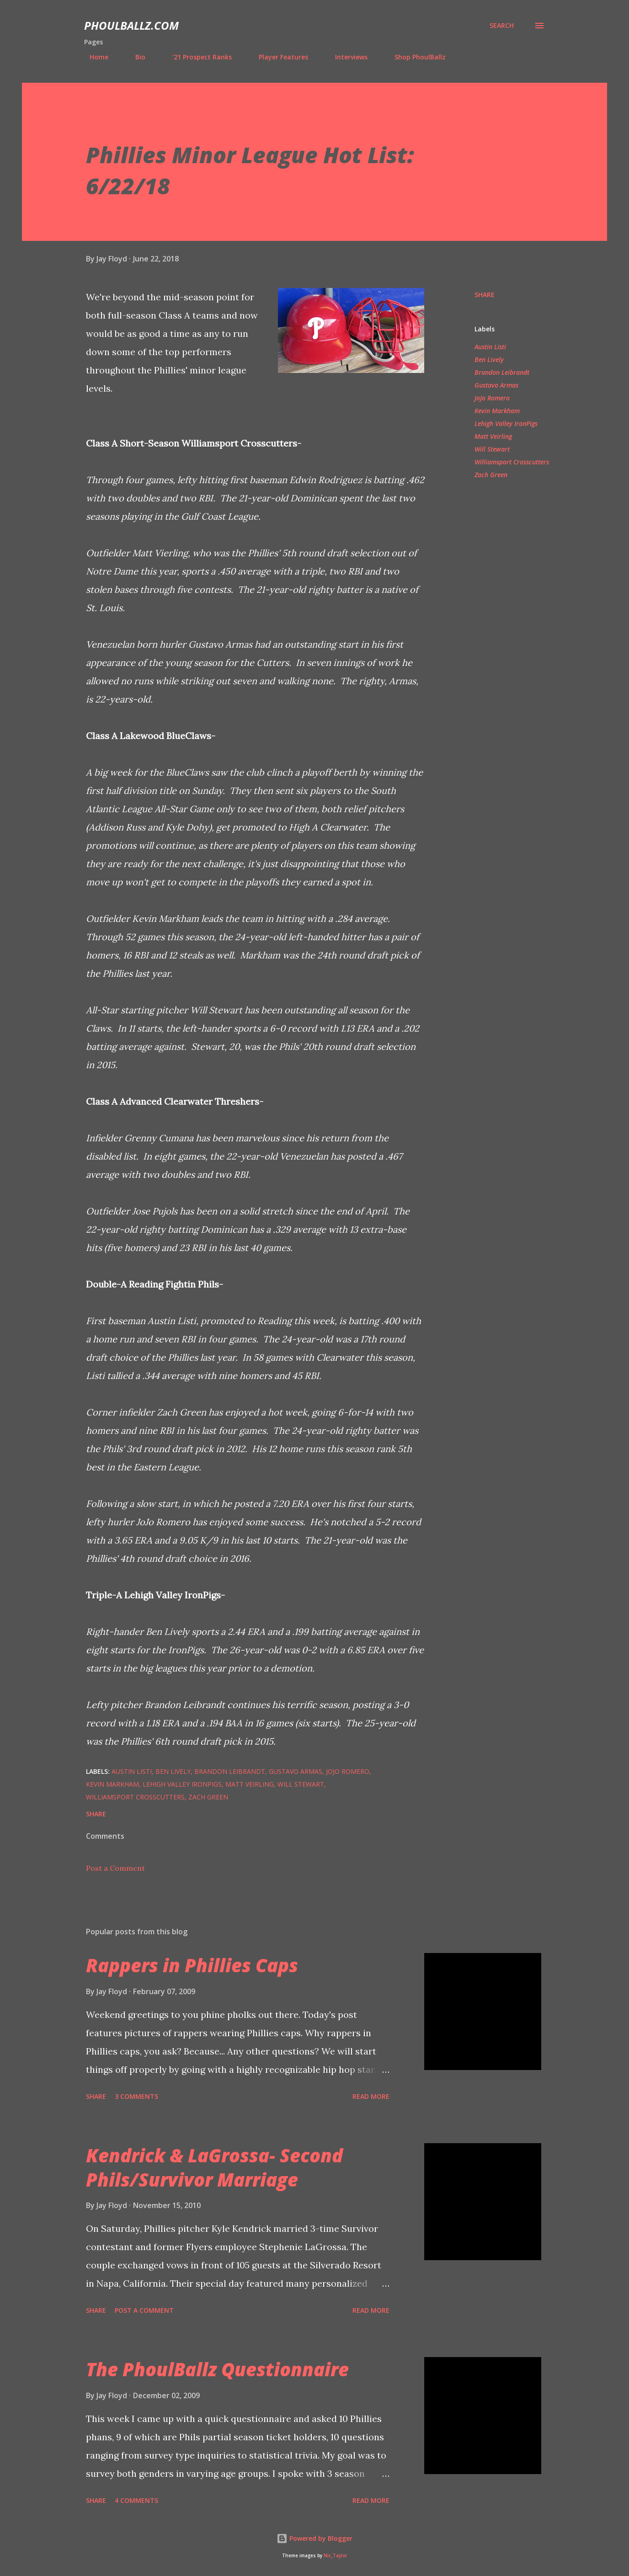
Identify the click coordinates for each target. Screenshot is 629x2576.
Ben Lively (489, 359)
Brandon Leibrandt (501, 372)
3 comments (136, 2096)
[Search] (502, 25)
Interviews (346, 57)
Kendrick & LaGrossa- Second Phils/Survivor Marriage (214, 2167)
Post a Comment (115, 1868)
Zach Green (490, 474)
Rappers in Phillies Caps (192, 1965)
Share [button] (484, 294)
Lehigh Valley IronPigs (506, 423)
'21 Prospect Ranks (196, 57)
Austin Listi (490, 346)
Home (93, 57)
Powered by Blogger (314, 2538)
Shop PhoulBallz (414, 57)
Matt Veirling (493, 436)
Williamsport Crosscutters (511, 462)
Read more (370, 2096)
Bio (135, 57)
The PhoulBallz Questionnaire (217, 2369)
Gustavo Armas (496, 385)
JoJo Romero (492, 398)
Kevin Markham (497, 410)
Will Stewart (492, 449)
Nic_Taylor (335, 2556)
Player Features (278, 57)
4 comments (136, 2500)
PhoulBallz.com (131, 25)
